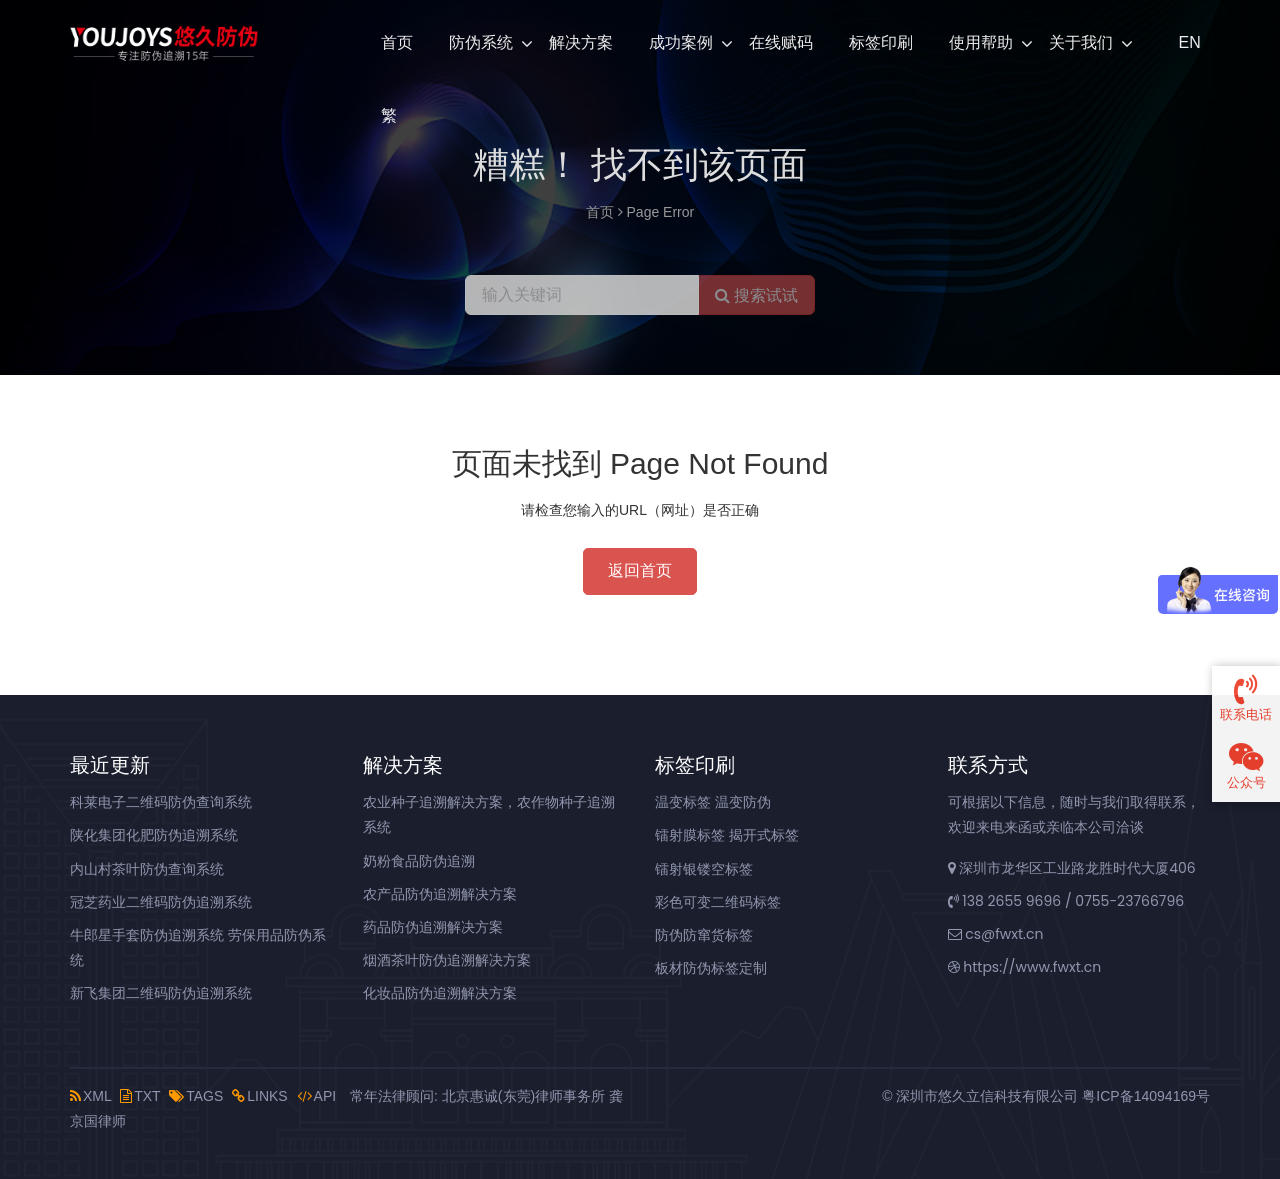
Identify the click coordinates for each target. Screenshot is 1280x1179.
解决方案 (581, 42)
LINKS (259, 1096)
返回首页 (640, 570)
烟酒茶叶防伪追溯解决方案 (447, 960)
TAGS (196, 1096)
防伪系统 (481, 42)
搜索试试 (756, 295)
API (317, 1096)
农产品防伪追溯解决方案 (440, 894)
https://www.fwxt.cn (1025, 967)
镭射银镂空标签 (704, 869)
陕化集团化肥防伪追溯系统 (154, 835)
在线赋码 (781, 42)
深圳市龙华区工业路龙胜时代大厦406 (1072, 868)
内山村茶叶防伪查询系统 (147, 869)
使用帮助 (981, 42)
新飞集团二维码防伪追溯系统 (161, 993)
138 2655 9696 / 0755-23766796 (1066, 901)
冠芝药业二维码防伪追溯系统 (161, 902)
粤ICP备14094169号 (1146, 1096)
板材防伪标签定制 (711, 968)
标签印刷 (881, 42)
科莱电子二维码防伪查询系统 (161, 802)
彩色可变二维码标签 (718, 902)
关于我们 (1081, 42)
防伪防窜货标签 (704, 935)
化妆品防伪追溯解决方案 (440, 993)
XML (90, 1096)
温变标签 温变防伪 (713, 802)
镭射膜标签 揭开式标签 (727, 835)
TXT (140, 1096)
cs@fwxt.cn (996, 934)
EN (1188, 42)
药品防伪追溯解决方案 (433, 927)
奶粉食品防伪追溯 (419, 861)
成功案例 (681, 42)
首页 (397, 42)
